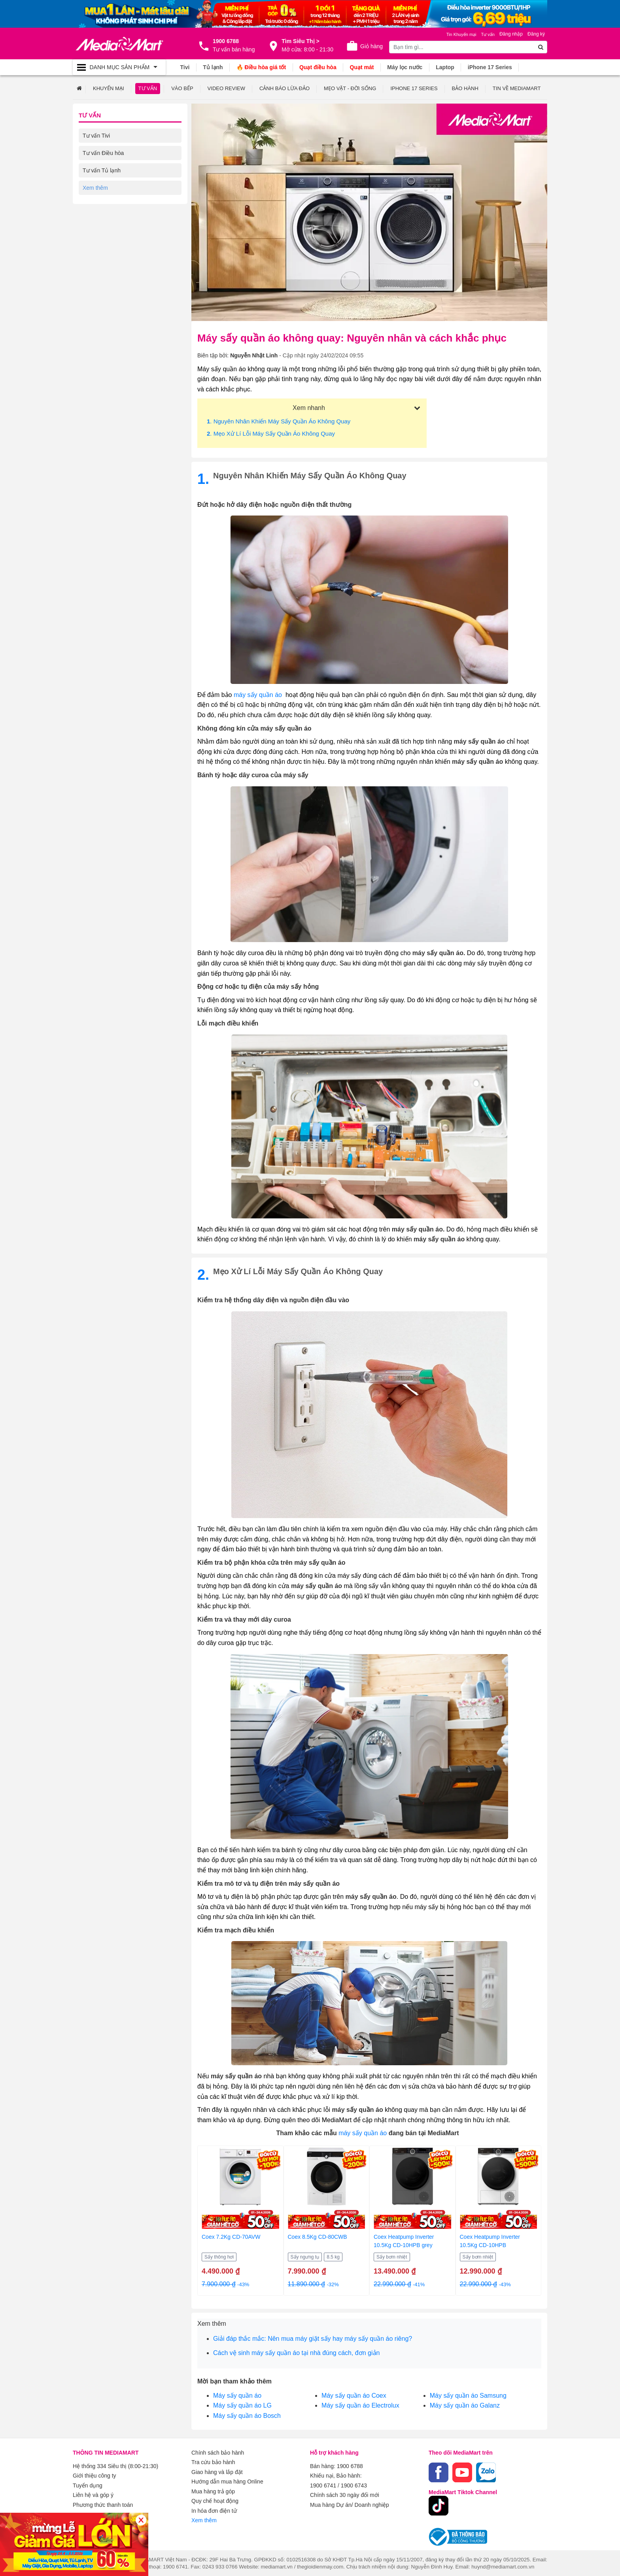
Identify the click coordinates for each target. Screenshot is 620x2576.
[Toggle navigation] (119, 67)
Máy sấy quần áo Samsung (468, 2395)
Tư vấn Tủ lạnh (102, 170)
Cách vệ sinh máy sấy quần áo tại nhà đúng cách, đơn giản (296, 2352)
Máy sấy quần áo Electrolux (360, 2405)
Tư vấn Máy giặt (103, 187)
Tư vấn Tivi (96, 135)
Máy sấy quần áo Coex (353, 2395)
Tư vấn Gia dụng (104, 205)
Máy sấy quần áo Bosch (247, 2415)
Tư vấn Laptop (101, 239)
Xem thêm (204, 2519)
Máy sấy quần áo (237, 2395)
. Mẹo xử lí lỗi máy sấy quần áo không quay (271, 433)
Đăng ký (536, 34)
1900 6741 (323, 2485)
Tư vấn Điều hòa (103, 152)
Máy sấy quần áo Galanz (465, 2405)
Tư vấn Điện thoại (105, 222)
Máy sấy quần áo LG (242, 2405)
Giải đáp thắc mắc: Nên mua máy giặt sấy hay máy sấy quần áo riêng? (312, 2338)
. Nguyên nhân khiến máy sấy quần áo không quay (278, 420)
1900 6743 (354, 2485)
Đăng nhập (511, 34)
